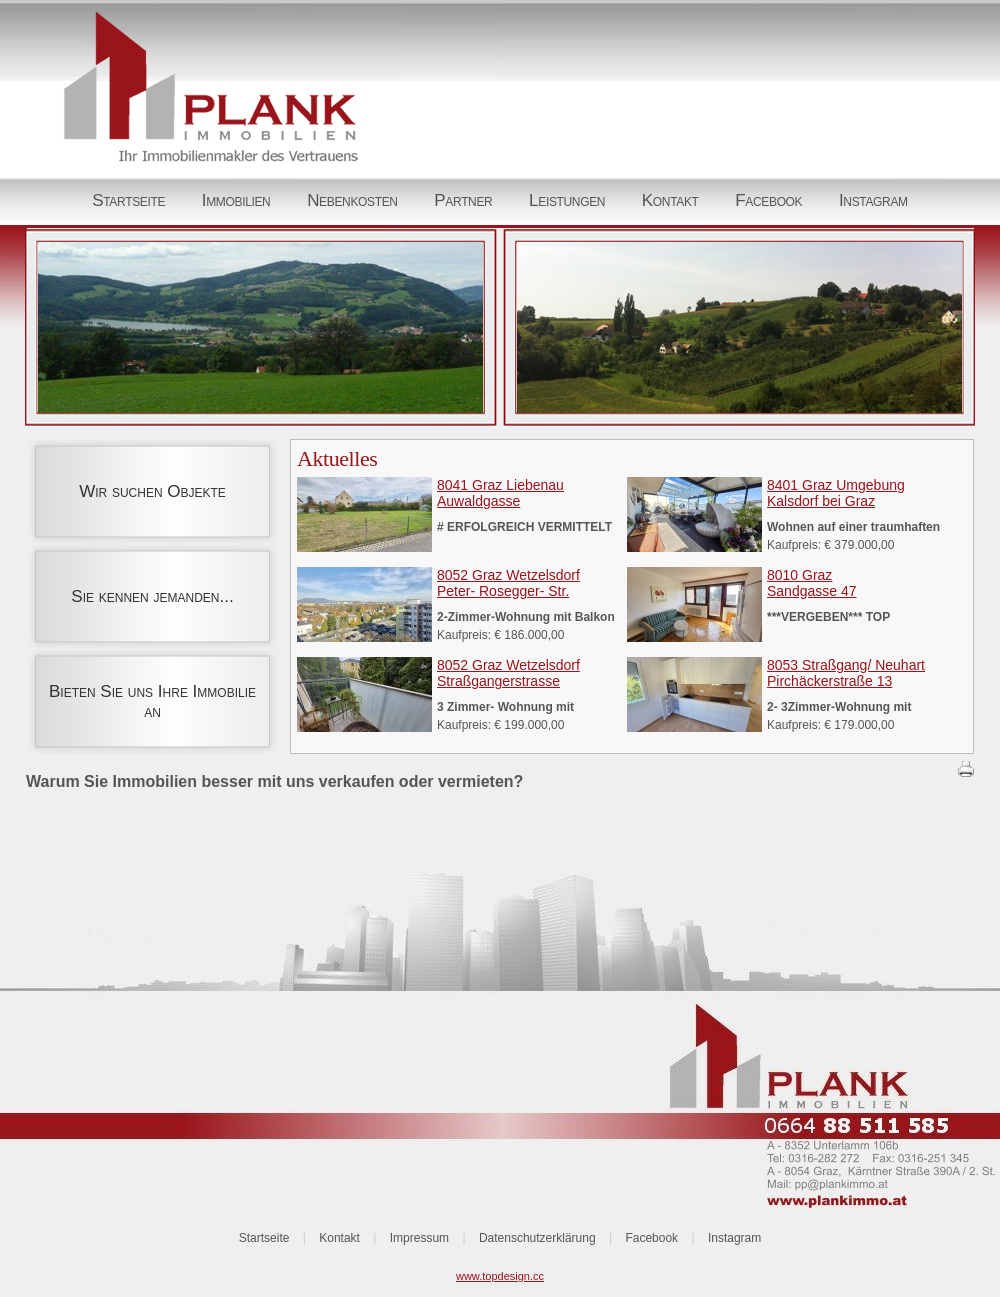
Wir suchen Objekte (152, 491)
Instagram (873, 200)
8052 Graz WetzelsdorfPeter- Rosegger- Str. (508, 583)
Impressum (419, 1238)
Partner (463, 200)
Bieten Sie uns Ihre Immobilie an (152, 701)
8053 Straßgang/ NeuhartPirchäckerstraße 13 (846, 673)
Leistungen (567, 200)
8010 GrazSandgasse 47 (812, 583)
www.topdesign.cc (500, 1276)
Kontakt (670, 200)
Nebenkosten (352, 200)
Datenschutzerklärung (537, 1238)
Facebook (768, 200)
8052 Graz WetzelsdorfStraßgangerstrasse (508, 673)
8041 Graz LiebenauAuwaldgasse (500, 493)
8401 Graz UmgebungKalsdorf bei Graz (836, 493)
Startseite (128, 200)
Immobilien (236, 200)
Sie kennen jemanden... (152, 596)
